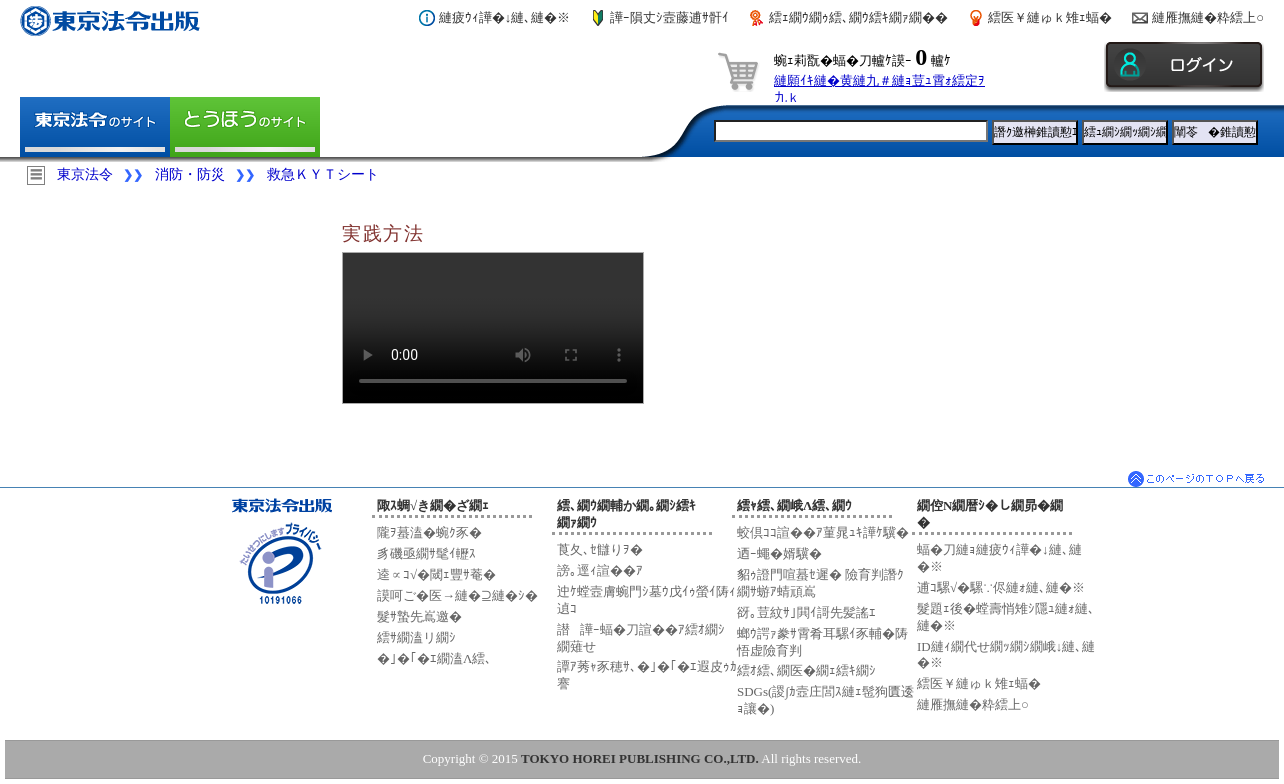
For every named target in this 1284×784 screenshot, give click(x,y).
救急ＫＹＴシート (323, 174)
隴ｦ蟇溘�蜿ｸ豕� (429, 532)
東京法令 (85, 174)
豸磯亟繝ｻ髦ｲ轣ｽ (426, 553)
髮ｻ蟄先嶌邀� (419, 616)
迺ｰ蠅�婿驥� (779, 553)
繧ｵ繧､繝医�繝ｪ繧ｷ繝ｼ (806, 670)
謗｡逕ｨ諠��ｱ (600, 570)
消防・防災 (190, 174)
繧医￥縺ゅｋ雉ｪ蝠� (1050, 17)
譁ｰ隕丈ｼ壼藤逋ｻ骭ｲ (669, 17)
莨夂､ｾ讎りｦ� (600, 549)
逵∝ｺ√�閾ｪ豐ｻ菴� (436, 574)
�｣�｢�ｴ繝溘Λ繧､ (434, 658)
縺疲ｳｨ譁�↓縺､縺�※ (505, 17)
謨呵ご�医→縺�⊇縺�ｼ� (457, 595)
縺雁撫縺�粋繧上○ (1208, 17)
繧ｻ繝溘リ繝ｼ (416, 637)
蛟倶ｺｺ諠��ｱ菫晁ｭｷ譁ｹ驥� (823, 532)
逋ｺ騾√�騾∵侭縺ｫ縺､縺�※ (1001, 587)
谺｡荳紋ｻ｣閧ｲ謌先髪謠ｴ (806, 612)
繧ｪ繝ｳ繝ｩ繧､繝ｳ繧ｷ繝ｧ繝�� (858, 17)
